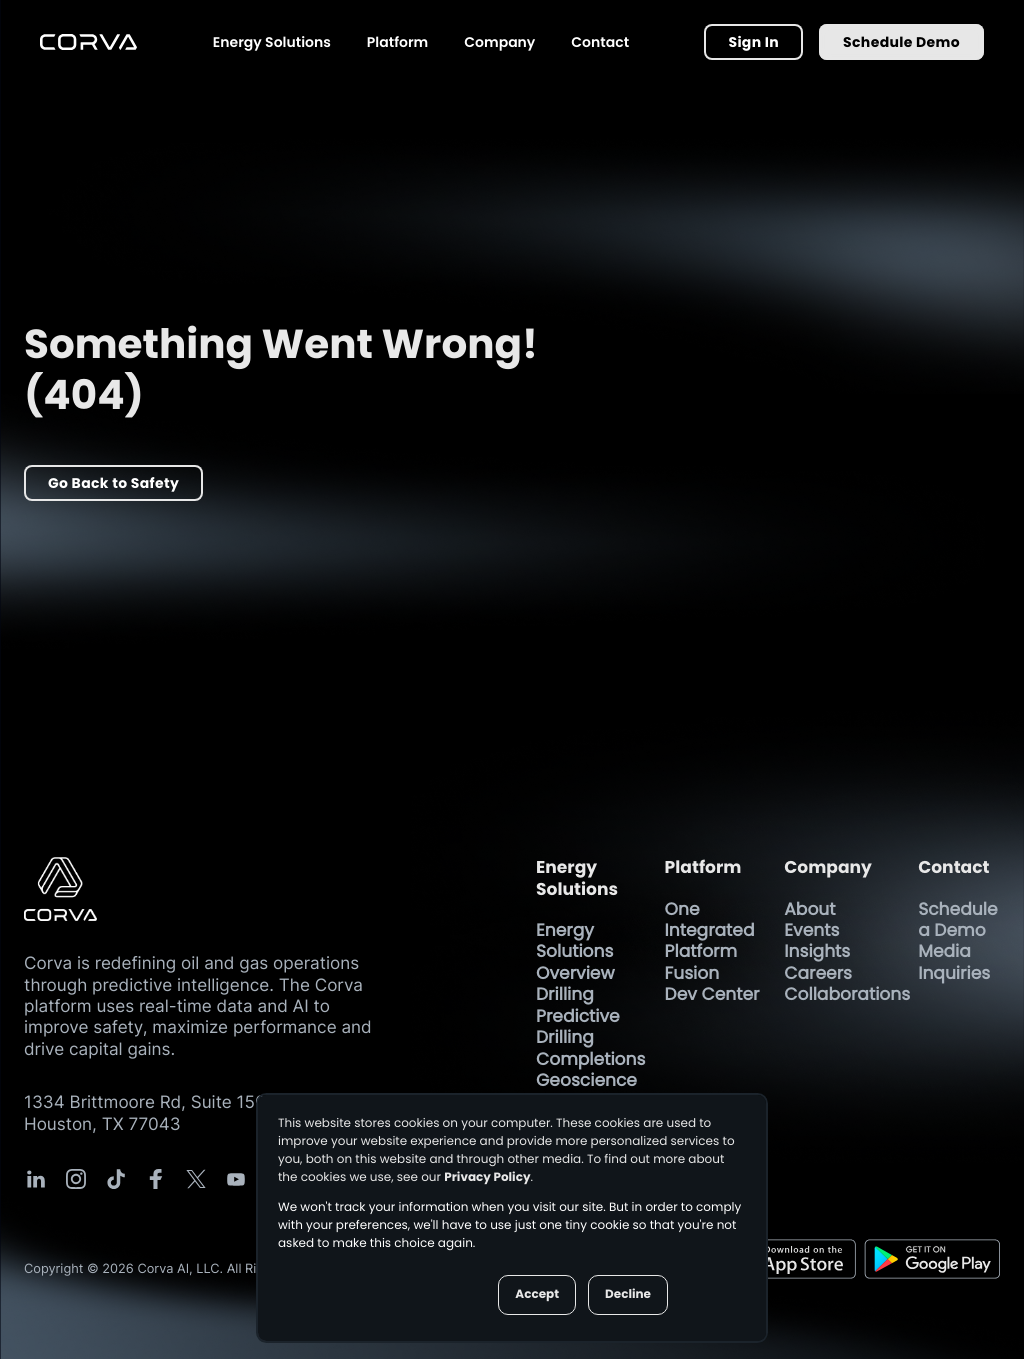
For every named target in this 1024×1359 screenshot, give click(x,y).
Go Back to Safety (113, 483)
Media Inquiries (956, 961)
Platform (397, 42)
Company (499, 42)
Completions (590, 1059)
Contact (600, 42)
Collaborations (847, 994)
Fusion (692, 973)
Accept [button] (537, 1294)
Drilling (565, 994)
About (809, 909)
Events (811, 930)
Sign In (753, 42)
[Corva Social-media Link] (36, 1179)
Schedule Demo (901, 42)
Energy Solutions (272, 42)
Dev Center (712, 994)
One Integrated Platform (710, 930)
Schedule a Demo (957, 919)
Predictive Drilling (578, 1026)
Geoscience (586, 1080)
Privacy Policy (487, 1177)
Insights (817, 951)
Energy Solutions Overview (575, 951)
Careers (818, 973)
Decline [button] (628, 1294)
